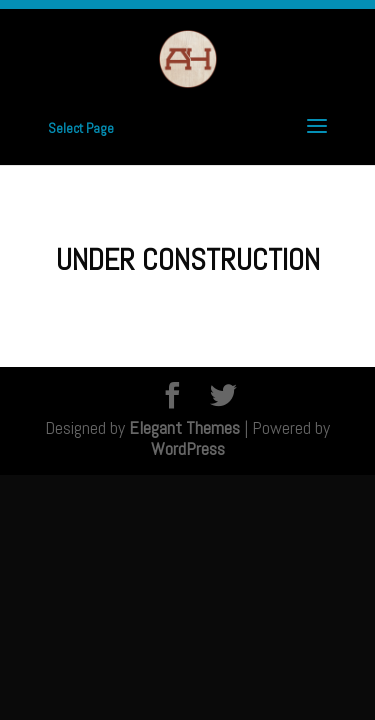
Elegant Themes (184, 427)
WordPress (188, 448)
